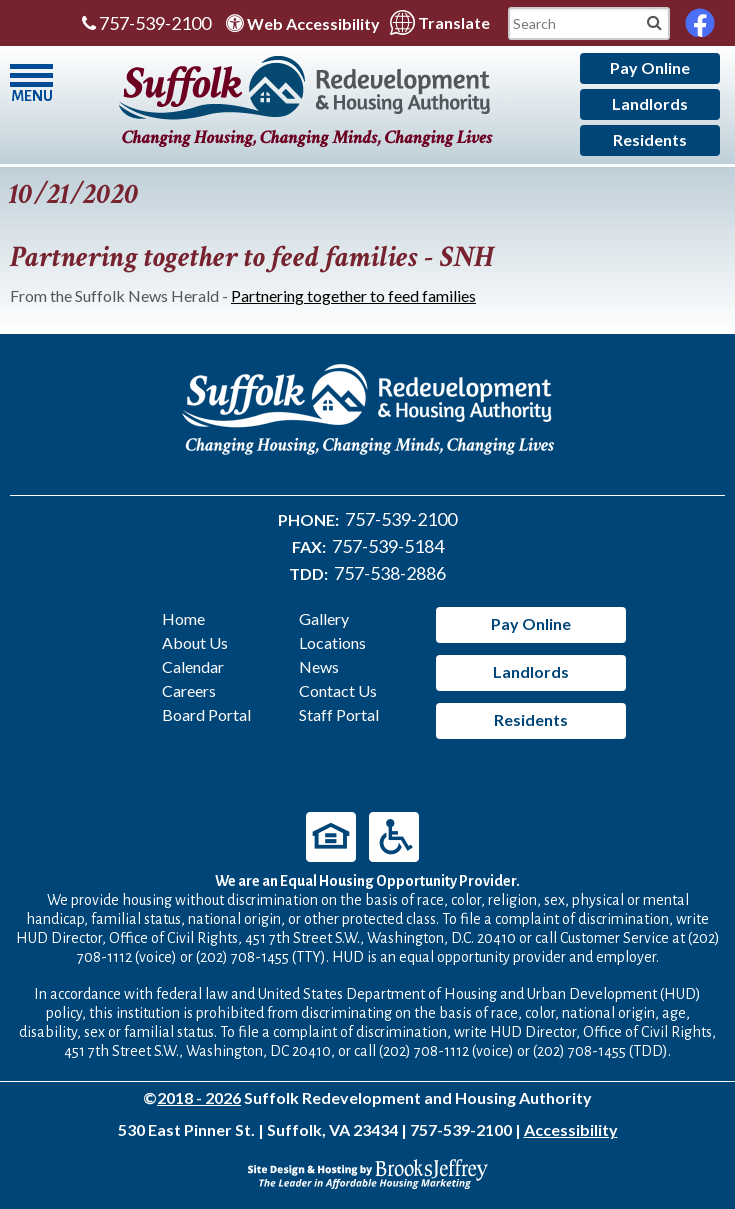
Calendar (193, 666)
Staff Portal (339, 714)
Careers (189, 690)
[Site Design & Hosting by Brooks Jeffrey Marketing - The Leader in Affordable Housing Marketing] (368, 1171)
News (319, 666)
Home (183, 618)
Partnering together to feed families (353, 295)
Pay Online (650, 67)
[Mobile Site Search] (654, 21)
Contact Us (338, 690)
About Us (195, 642)
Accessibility (571, 1129)
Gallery (324, 618)
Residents (650, 139)
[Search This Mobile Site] (589, 23)
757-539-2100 (146, 23)
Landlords (650, 103)
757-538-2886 (390, 573)
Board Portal (206, 714)
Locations (332, 642)
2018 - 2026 (199, 1097)
